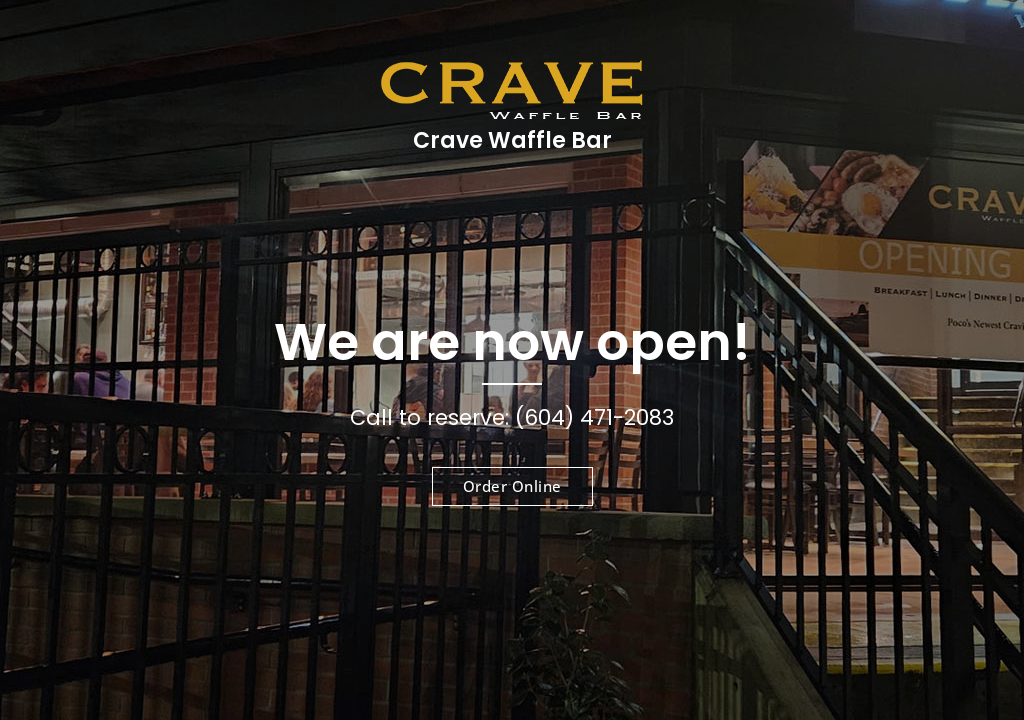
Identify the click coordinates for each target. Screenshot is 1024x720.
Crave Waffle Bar (512, 141)
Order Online (512, 486)
